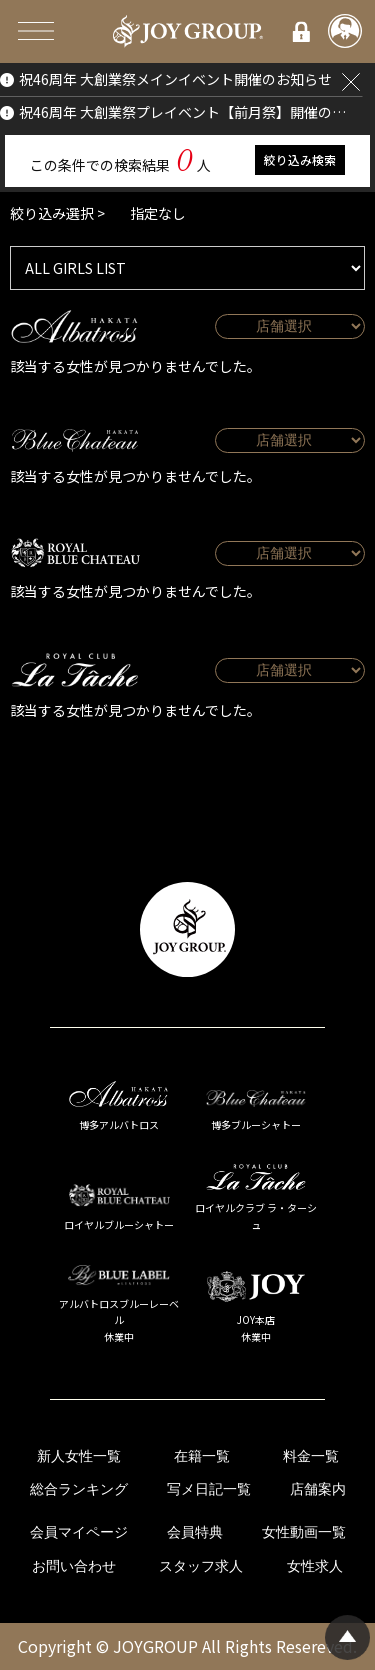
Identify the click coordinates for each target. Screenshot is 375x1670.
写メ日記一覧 (209, 1489)
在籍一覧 (202, 1456)
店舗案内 (318, 1489)
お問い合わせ (74, 1566)
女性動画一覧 (304, 1532)
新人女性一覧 (79, 1456)
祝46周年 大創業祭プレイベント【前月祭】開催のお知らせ (184, 112)
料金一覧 (311, 1456)
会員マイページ (79, 1532)
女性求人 (315, 1566)
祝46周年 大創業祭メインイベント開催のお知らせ (175, 79)
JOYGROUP (155, 1646)
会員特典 (195, 1532)
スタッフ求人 (201, 1566)
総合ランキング (79, 1489)
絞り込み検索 (300, 159)
